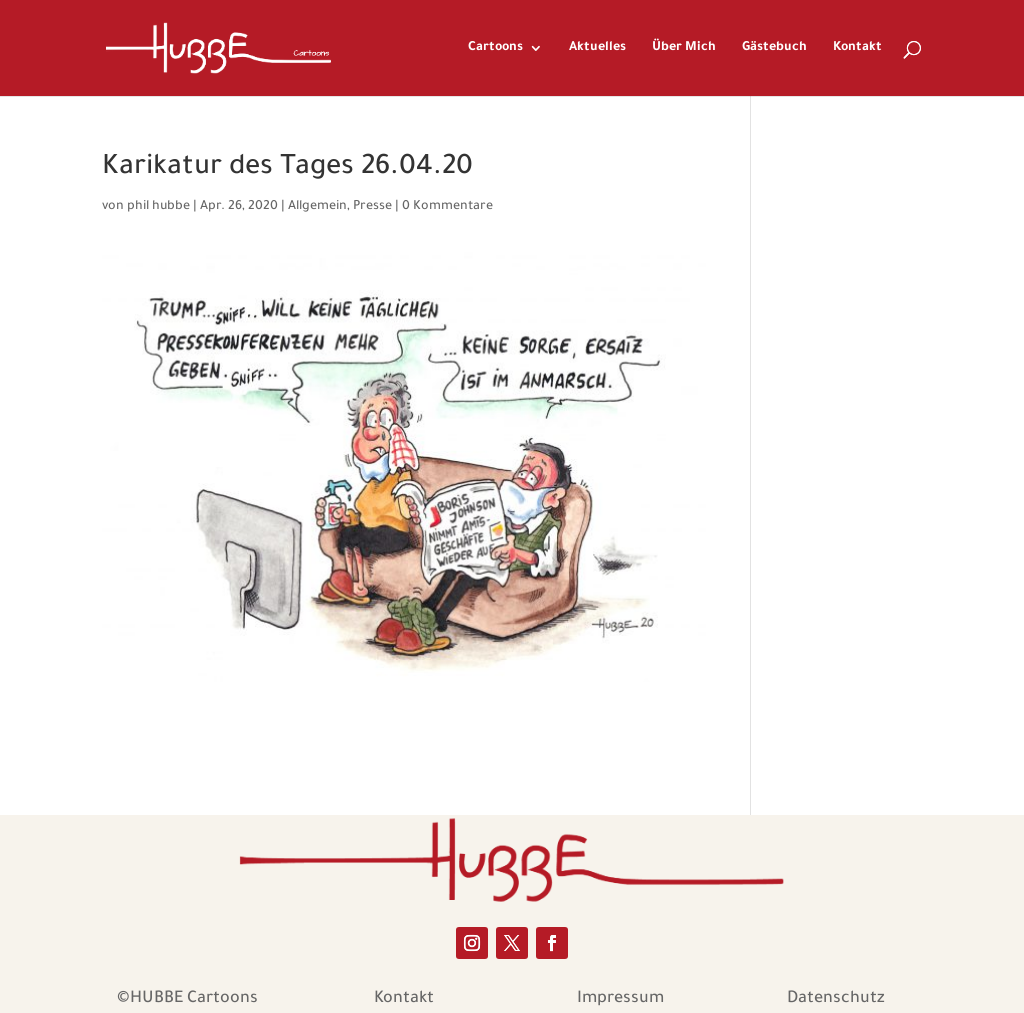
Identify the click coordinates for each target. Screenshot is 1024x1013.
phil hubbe (158, 207)
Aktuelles (597, 48)
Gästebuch (774, 48)
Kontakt (857, 48)
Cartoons (495, 48)
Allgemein (317, 207)
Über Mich (684, 48)
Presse (372, 207)
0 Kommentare (447, 207)
